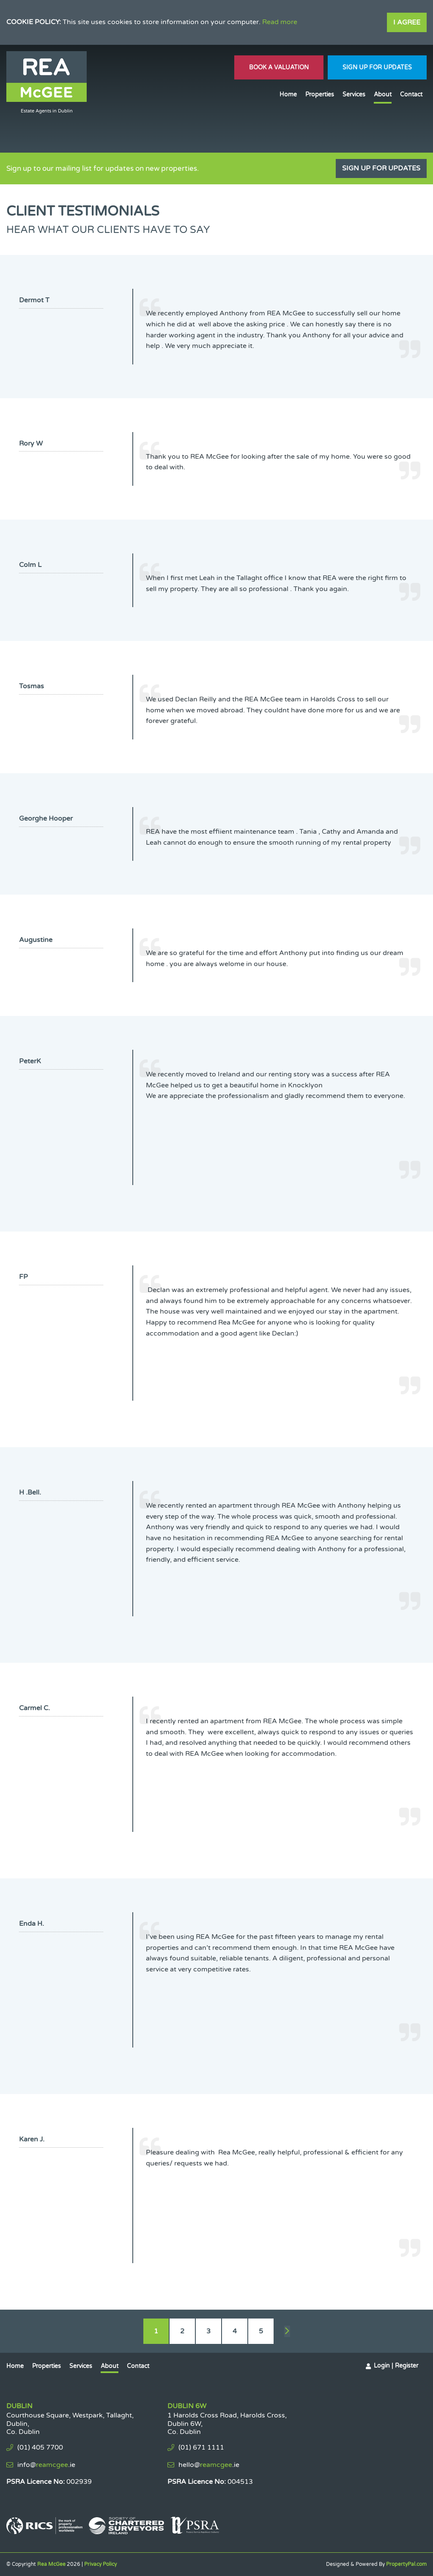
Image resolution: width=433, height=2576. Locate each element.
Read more (279, 22)
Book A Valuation (279, 67)
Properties (319, 94)
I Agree (406, 22)
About (383, 94)
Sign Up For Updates (377, 67)
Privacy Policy (100, 2564)
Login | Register (396, 2365)
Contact (411, 94)
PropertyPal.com (406, 2564)
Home (288, 94)
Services (354, 94)
